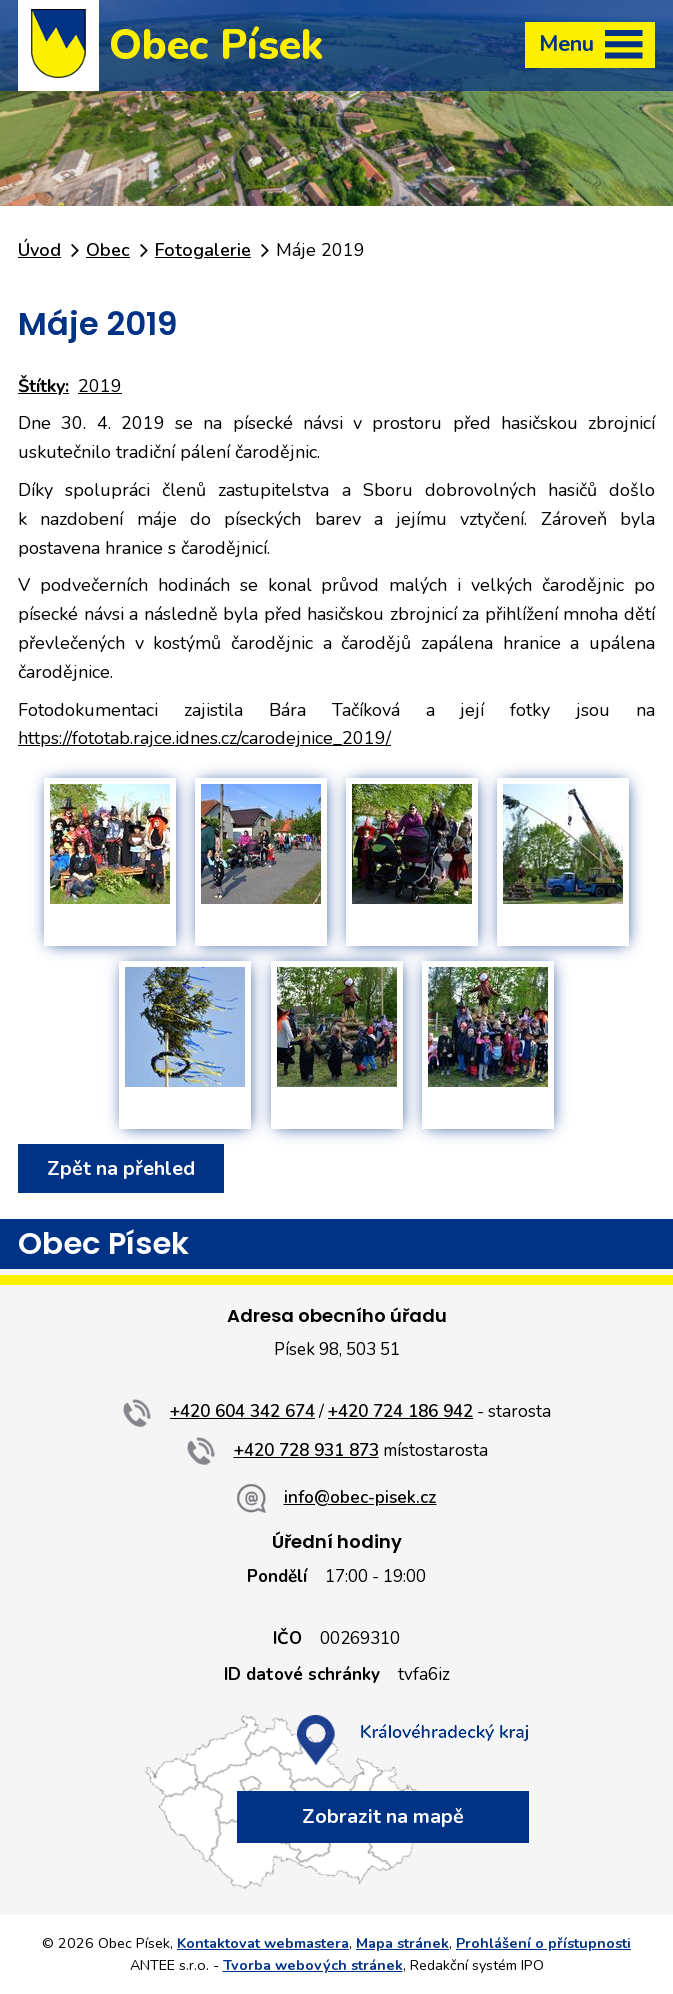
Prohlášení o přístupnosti (543, 1943)
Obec (108, 250)
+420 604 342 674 (242, 1411)
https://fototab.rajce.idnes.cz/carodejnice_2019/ (204, 738)
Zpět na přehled (121, 1168)
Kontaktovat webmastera (263, 1943)
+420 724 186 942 (400, 1411)
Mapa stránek (402, 1943)
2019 (100, 386)
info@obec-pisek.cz (360, 1497)
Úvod (39, 250)
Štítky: (43, 386)
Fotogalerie (203, 250)
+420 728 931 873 (306, 1450)
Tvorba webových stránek (313, 1965)
